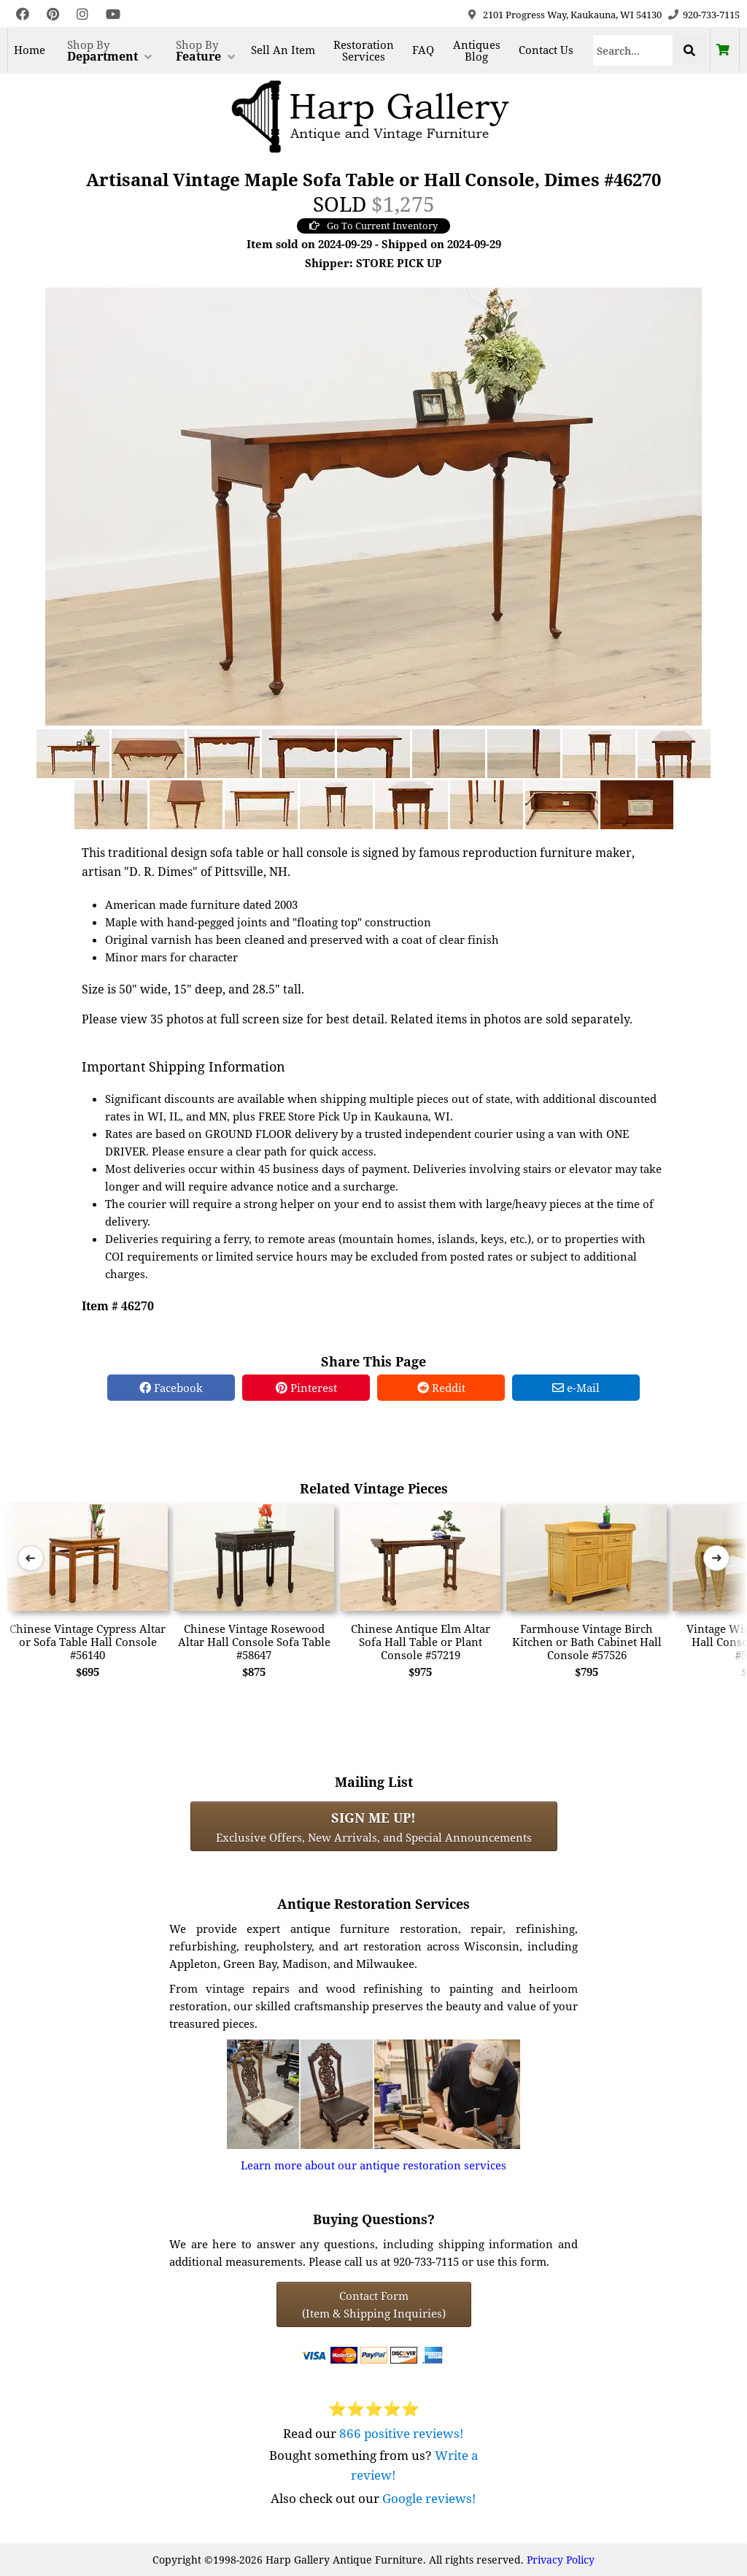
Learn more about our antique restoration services (373, 2165)
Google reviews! (429, 2498)
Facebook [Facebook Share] (171, 1387)
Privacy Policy (561, 2560)
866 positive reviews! (401, 2433)
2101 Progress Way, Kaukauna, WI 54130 (572, 14)
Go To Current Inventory (373, 225)
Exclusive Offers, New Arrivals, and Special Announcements (374, 1826)
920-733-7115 (711, 14)
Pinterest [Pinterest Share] (306, 1387)
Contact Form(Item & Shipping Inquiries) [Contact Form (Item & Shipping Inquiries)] (374, 2304)
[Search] (633, 50)
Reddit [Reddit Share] (441, 1387)
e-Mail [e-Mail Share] (576, 1387)
